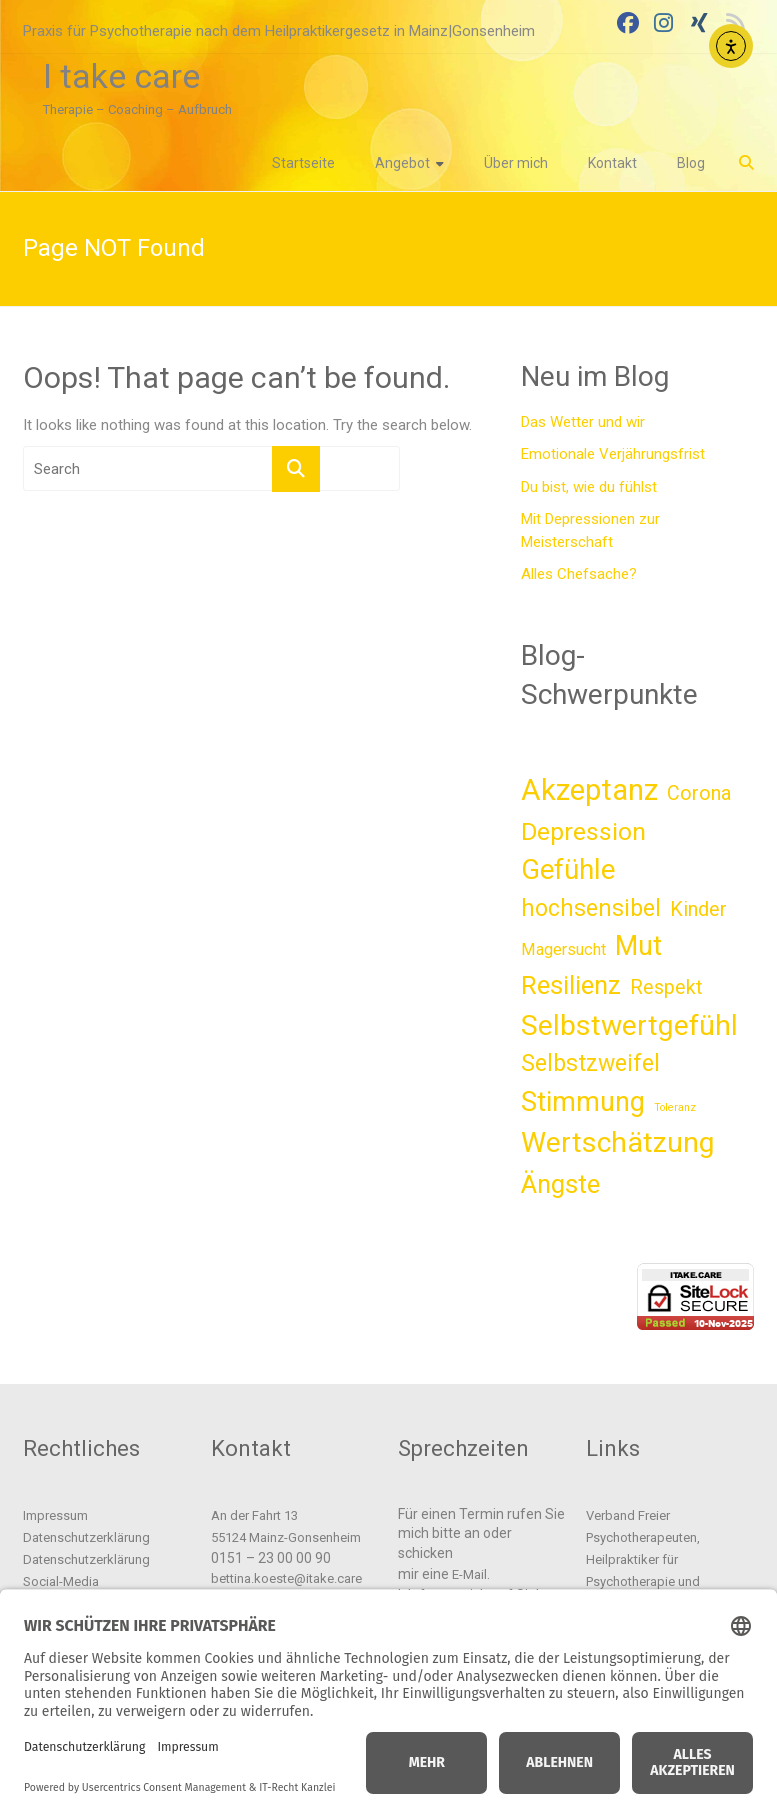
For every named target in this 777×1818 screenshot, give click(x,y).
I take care (121, 76)
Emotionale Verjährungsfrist (613, 454)
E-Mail (469, 1574)
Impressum (55, 1515)
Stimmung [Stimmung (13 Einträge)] (583, 1102)
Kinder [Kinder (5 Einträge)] (698, 909)
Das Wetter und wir (583, 422)
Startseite (303, 163)
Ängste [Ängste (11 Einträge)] (560, 1184)
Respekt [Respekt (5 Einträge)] (666, 987)
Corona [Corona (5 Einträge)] (699, 793)
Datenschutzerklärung (86, 1537)
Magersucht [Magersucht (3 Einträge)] (563, 949)
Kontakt (612, 163)
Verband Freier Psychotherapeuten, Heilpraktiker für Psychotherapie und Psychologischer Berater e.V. (667, 1559)
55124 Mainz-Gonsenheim (286, 1537)
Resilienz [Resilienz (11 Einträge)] (571, 985)
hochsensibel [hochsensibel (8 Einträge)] (591, 908)
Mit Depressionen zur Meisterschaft (590, 530)
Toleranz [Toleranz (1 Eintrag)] (675, 1107)
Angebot (402, 163)
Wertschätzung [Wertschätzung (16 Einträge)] (618, 1142)
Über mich (516, 163)
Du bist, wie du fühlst (589, 487)
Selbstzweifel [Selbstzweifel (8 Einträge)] (590, 1063)
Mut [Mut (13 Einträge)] (638, 946)
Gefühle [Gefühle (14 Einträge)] (568, 870)
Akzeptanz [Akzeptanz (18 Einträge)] (589, 790)
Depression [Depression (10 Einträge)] (583, 831)
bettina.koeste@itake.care (286, 1578)
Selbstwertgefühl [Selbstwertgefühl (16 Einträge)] (629, 1025)
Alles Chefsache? (579, 574)
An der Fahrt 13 (254, 1515)
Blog (691, 163)
